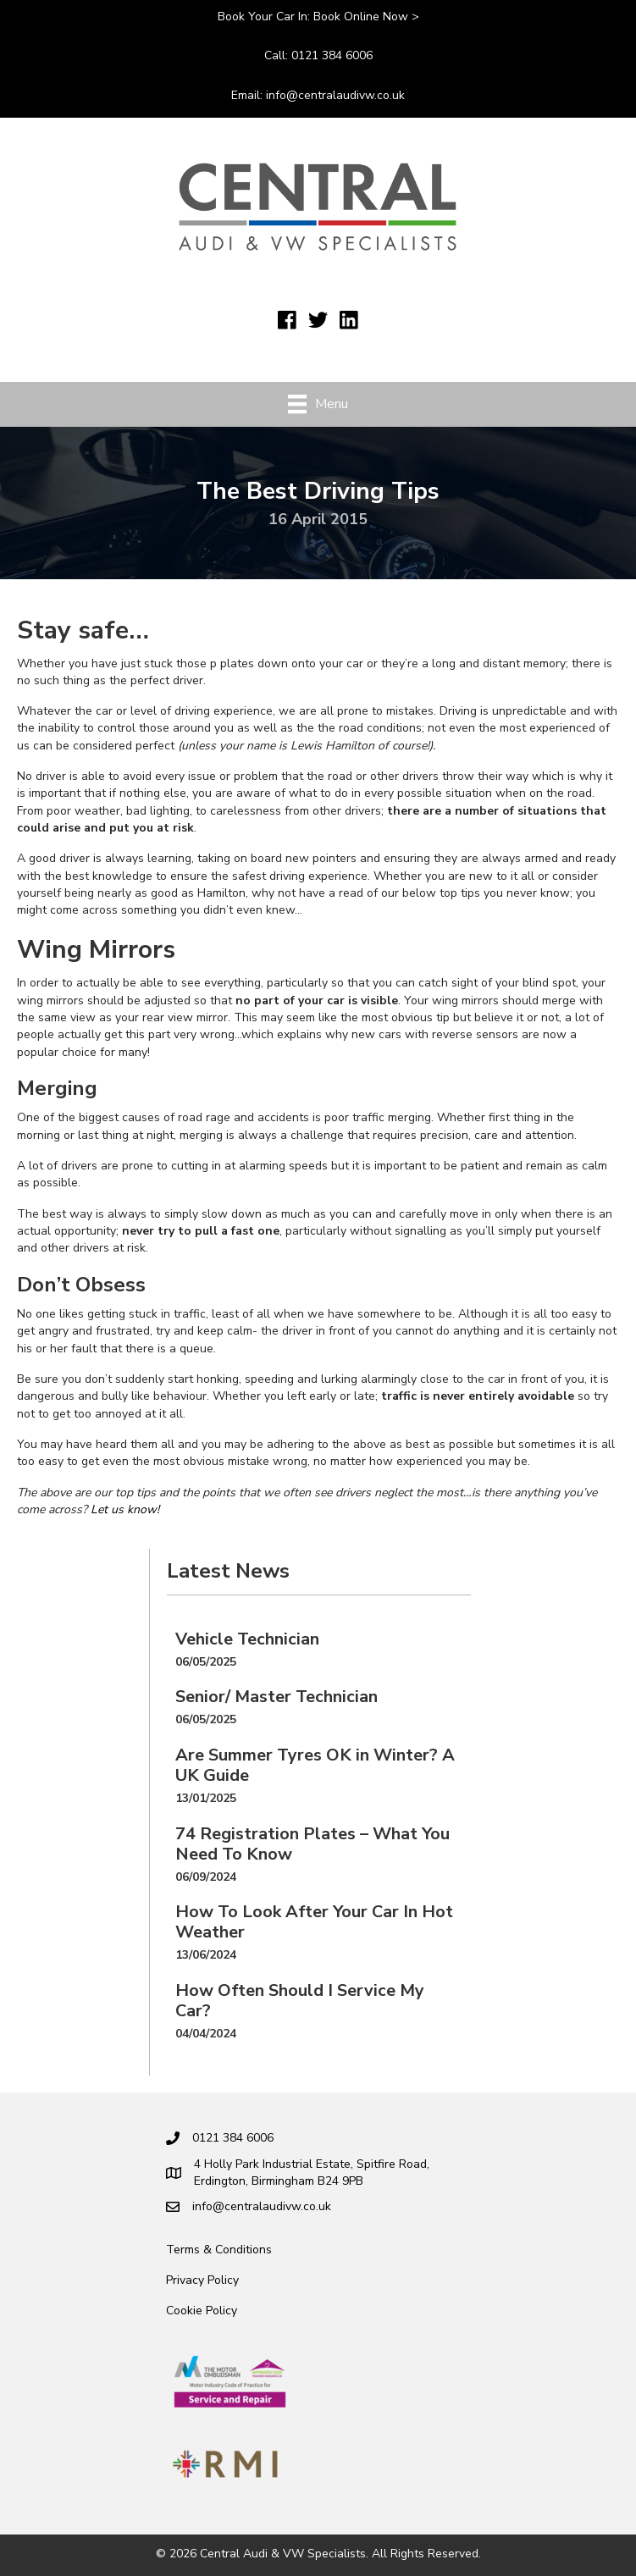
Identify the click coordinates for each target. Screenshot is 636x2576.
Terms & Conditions (219, 2250)
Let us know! (125, 1509)
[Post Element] (319, 1650)
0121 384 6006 (332, 55)
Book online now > (366, 16)
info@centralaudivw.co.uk (335, 95)
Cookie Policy (201, 2310)
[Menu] (318, 404)
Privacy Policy (202, 2280)
